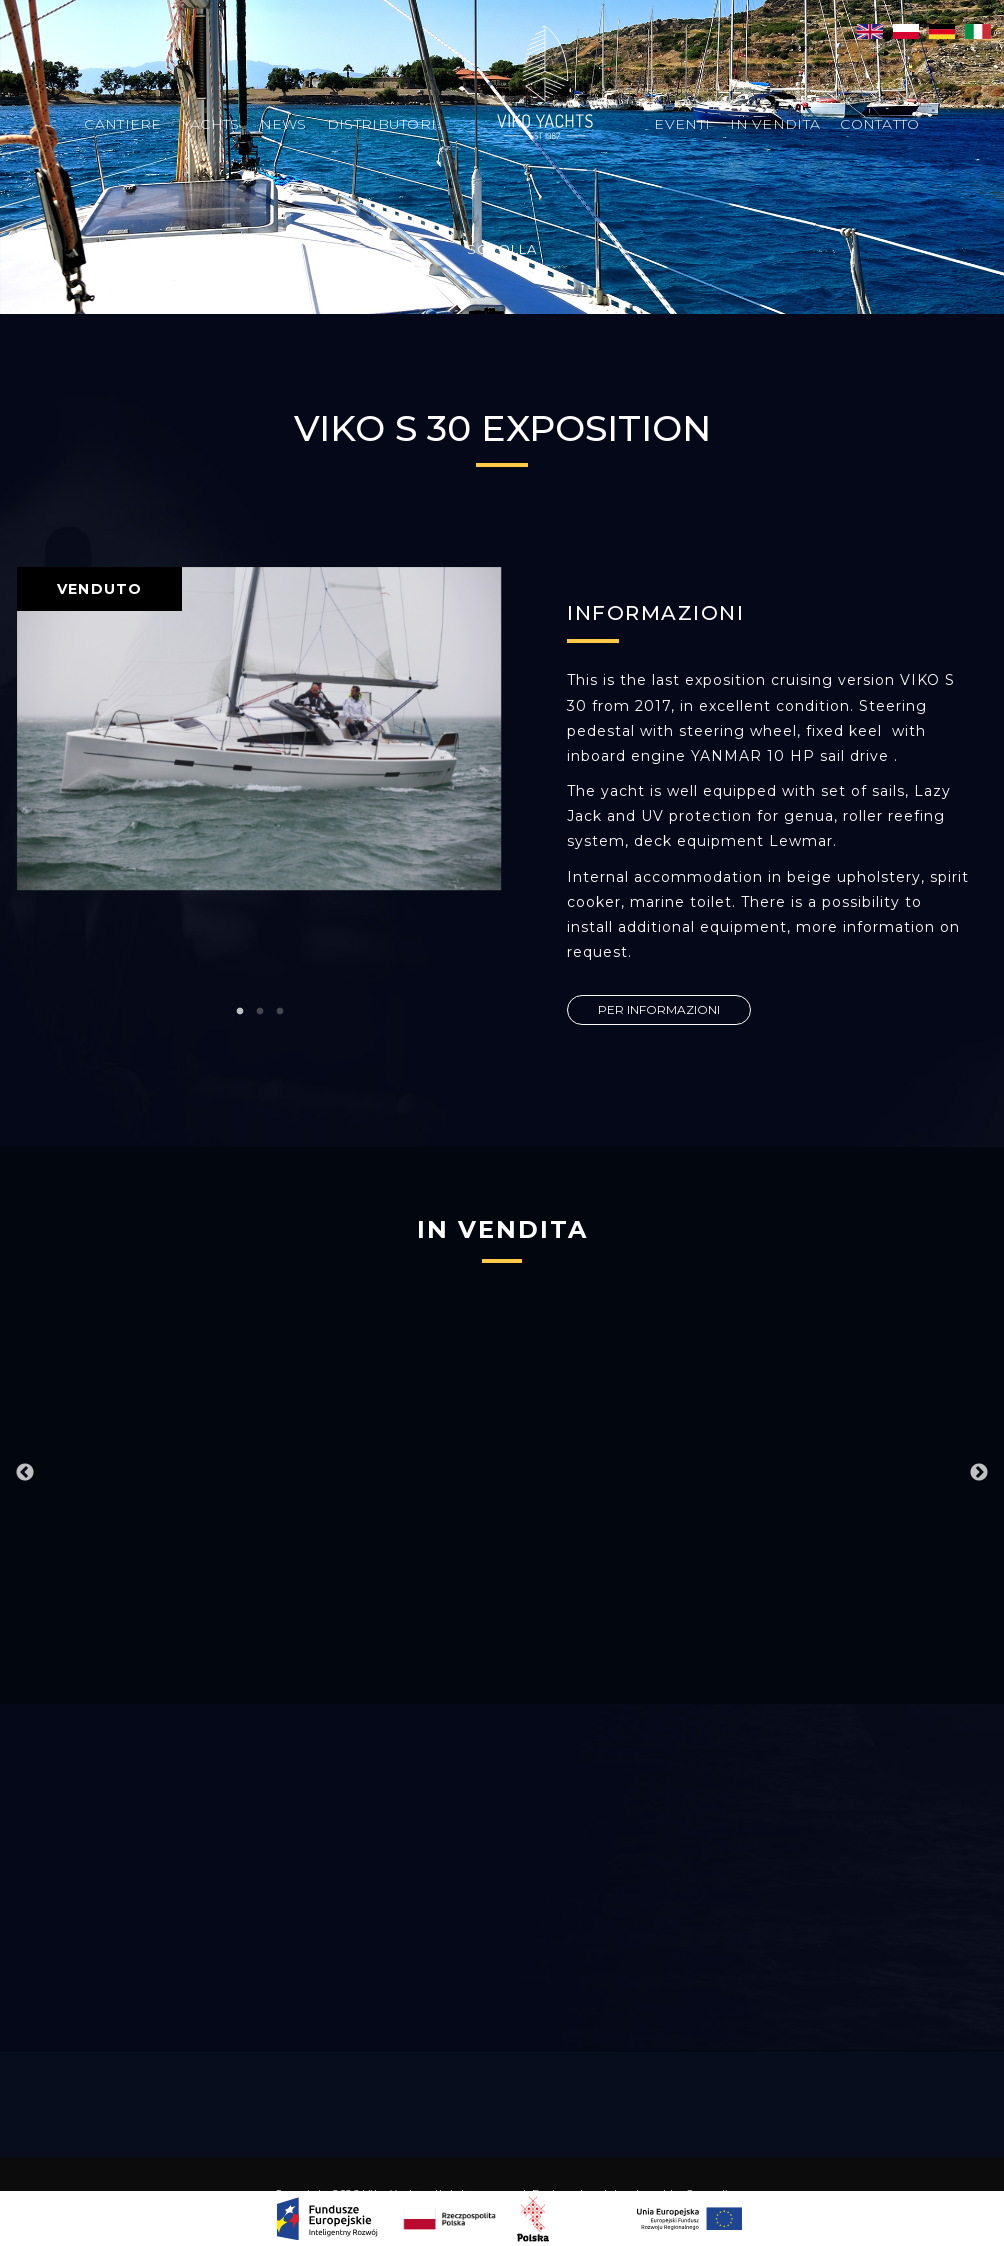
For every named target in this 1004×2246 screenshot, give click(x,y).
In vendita (775, 124)
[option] (259, 728)
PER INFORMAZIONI (659, 1009)
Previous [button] (25, 1473)
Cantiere (122, 124)
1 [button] (240, 1012)
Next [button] (979, 1473)
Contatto (879, 124)
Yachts (211, 124)
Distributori (382, 124)
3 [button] (280, 1012)
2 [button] (260, 1012)
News (283, 124)
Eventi (682, 124)
